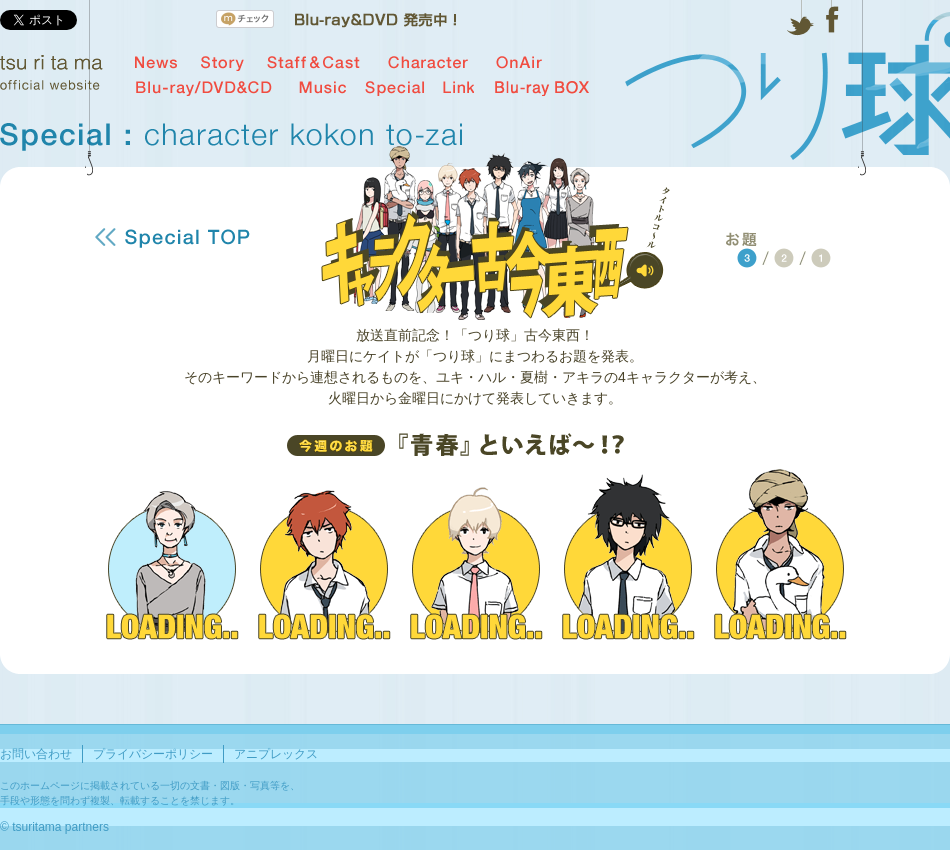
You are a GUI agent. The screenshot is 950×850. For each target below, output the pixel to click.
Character (428, 63)
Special (395, 88)
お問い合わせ (36, 754)
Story (222, 63)
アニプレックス (276, 754)
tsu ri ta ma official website (51, 72)
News (156, 63)
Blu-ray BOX (542, 88)
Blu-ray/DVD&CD (203, 88)
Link (458, 88)
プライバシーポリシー (153, 754)
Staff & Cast (313, 63)
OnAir (519, 63)
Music (322, 88)
